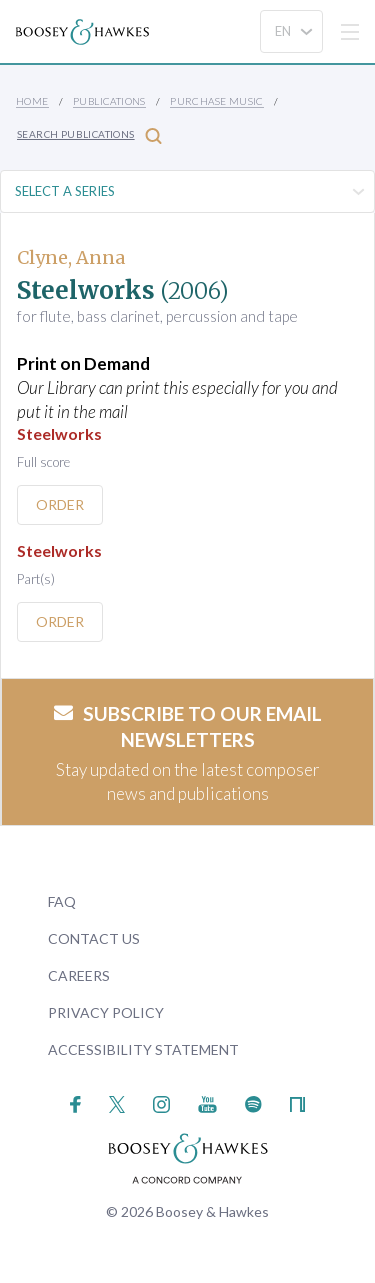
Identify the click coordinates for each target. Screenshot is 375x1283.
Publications (109, 101)
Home (32, 101)
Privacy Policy (106, 1012)
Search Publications (89, 135)
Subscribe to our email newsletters (188, 727)
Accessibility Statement (143, 1049)
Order (60, 504)
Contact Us (94, 938)
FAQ (62, 901)
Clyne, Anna (71, 257)
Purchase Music (217, 101)
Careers (79, 975)
